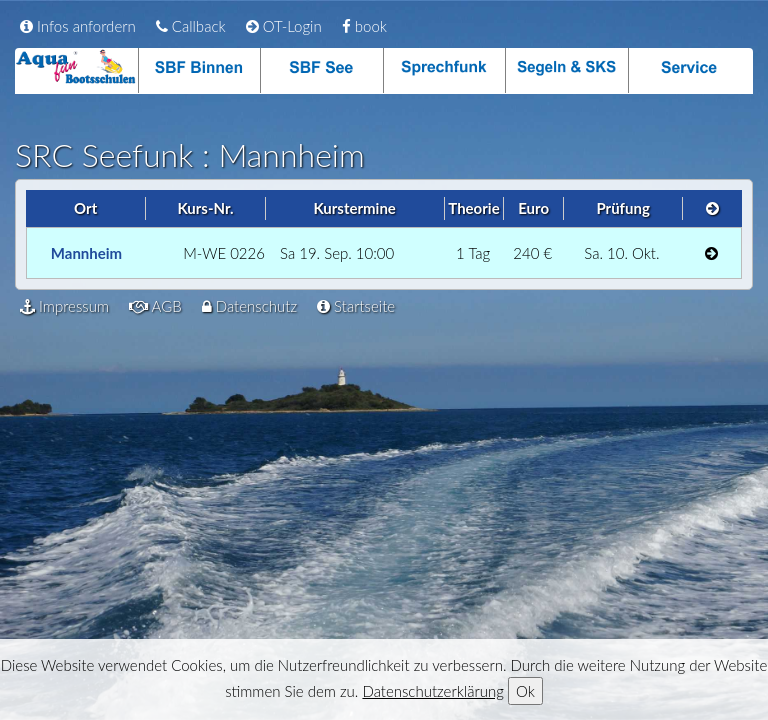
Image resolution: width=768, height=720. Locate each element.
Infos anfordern (78, 26)
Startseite (356, 306)
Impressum (64, 306)
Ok (525, 691)
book (364, 26)
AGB (155, 306)
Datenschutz (249, 306)
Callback (191, 26)
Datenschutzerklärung (432, 691)
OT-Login (284, 26)
